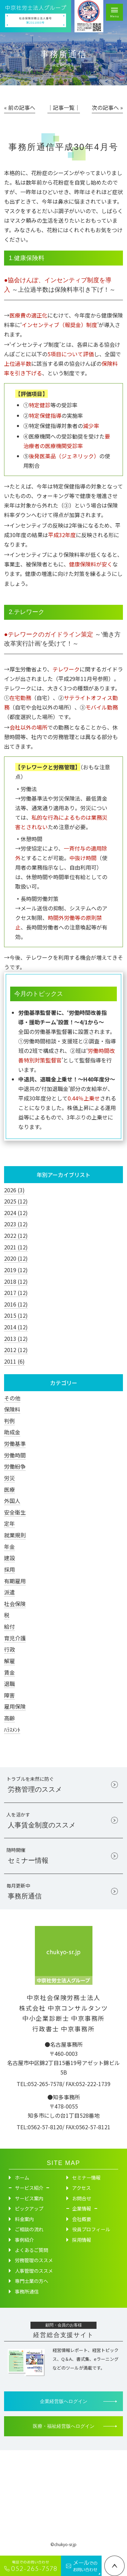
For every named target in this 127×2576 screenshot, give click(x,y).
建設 (9, 1558)
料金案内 (24, 2220)
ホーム (22, 2179)
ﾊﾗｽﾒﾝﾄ (12, 1729)
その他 (12, 1398)
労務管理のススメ (34, 2262)
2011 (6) (14, 1361)
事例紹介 (24, 2241)
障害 (9, 1695)
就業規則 (15, 1535)
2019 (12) (16, 1270)
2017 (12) (16, 1293)
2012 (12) (16, 1350)
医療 (9, 1489)
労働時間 (15, 1455)
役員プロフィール (91, 2231)
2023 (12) (16, 1224)
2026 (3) (14, 1190)
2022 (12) (16, 1235)
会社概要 (81, 2220)
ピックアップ (29, 2210)
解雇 (9, 1661)
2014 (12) (16, 1327)
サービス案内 (29, 2200)
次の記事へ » (107, 107)
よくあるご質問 (31, 2252)
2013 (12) (16, 1338)
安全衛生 (15, 1512)
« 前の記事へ (19, 107)
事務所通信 (27, 2293)
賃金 (9, 1672)
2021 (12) (16, 1247)
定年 (9, 1523)
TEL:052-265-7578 (39, 2085)
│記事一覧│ (63, 107)
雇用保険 (15, 1706)
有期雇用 (15, 1581)
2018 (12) (16, 1281)
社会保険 (15, 1604)
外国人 (12, 1501)
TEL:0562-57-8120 (39, 2129)
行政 (9, 1649)
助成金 (12, 1432)
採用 (9, 1569)
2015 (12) (16, 1315)
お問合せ (81, 2200)
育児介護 (15, 1638)
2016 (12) (16, 1304)
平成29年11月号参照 (83, 679)
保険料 (12, 1409)
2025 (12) (16, 1201)
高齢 (9, 1718)
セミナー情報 (86, 2179)
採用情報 (81, 2241)
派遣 (9, 1592)
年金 (9, 1546)
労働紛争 (15, 1466)
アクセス (81, 2189)
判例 (9, 1421)
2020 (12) (16, 1258)
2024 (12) (16, 1213)
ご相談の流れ (29, 2231)
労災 (9, 1478)
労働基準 (15, 1443)
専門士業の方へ (31, 2283)
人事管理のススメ (34, 2272)
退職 (9, 1683)
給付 (9, 1626)
